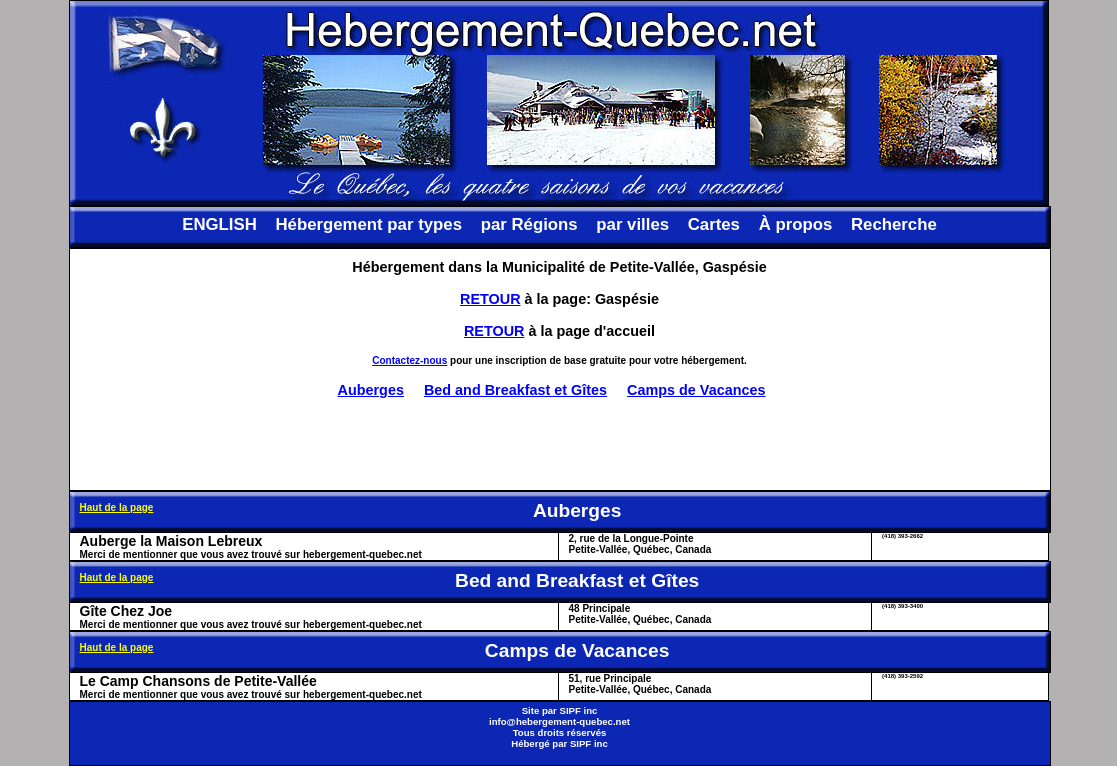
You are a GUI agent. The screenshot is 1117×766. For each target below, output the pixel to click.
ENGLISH (219, 224)
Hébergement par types (368, 224)
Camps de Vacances (696, 390)
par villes (632, 224)
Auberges (371, 390)
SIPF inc (579, 710)
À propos (796, 224)
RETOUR (490, 299)
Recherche (894, 224)
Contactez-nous (409, 360)
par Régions (529, 224)
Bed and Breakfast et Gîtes (515, 390)
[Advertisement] (560, 444)
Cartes (714, 224)
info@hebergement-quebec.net (559, 721)
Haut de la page (117, 507)
